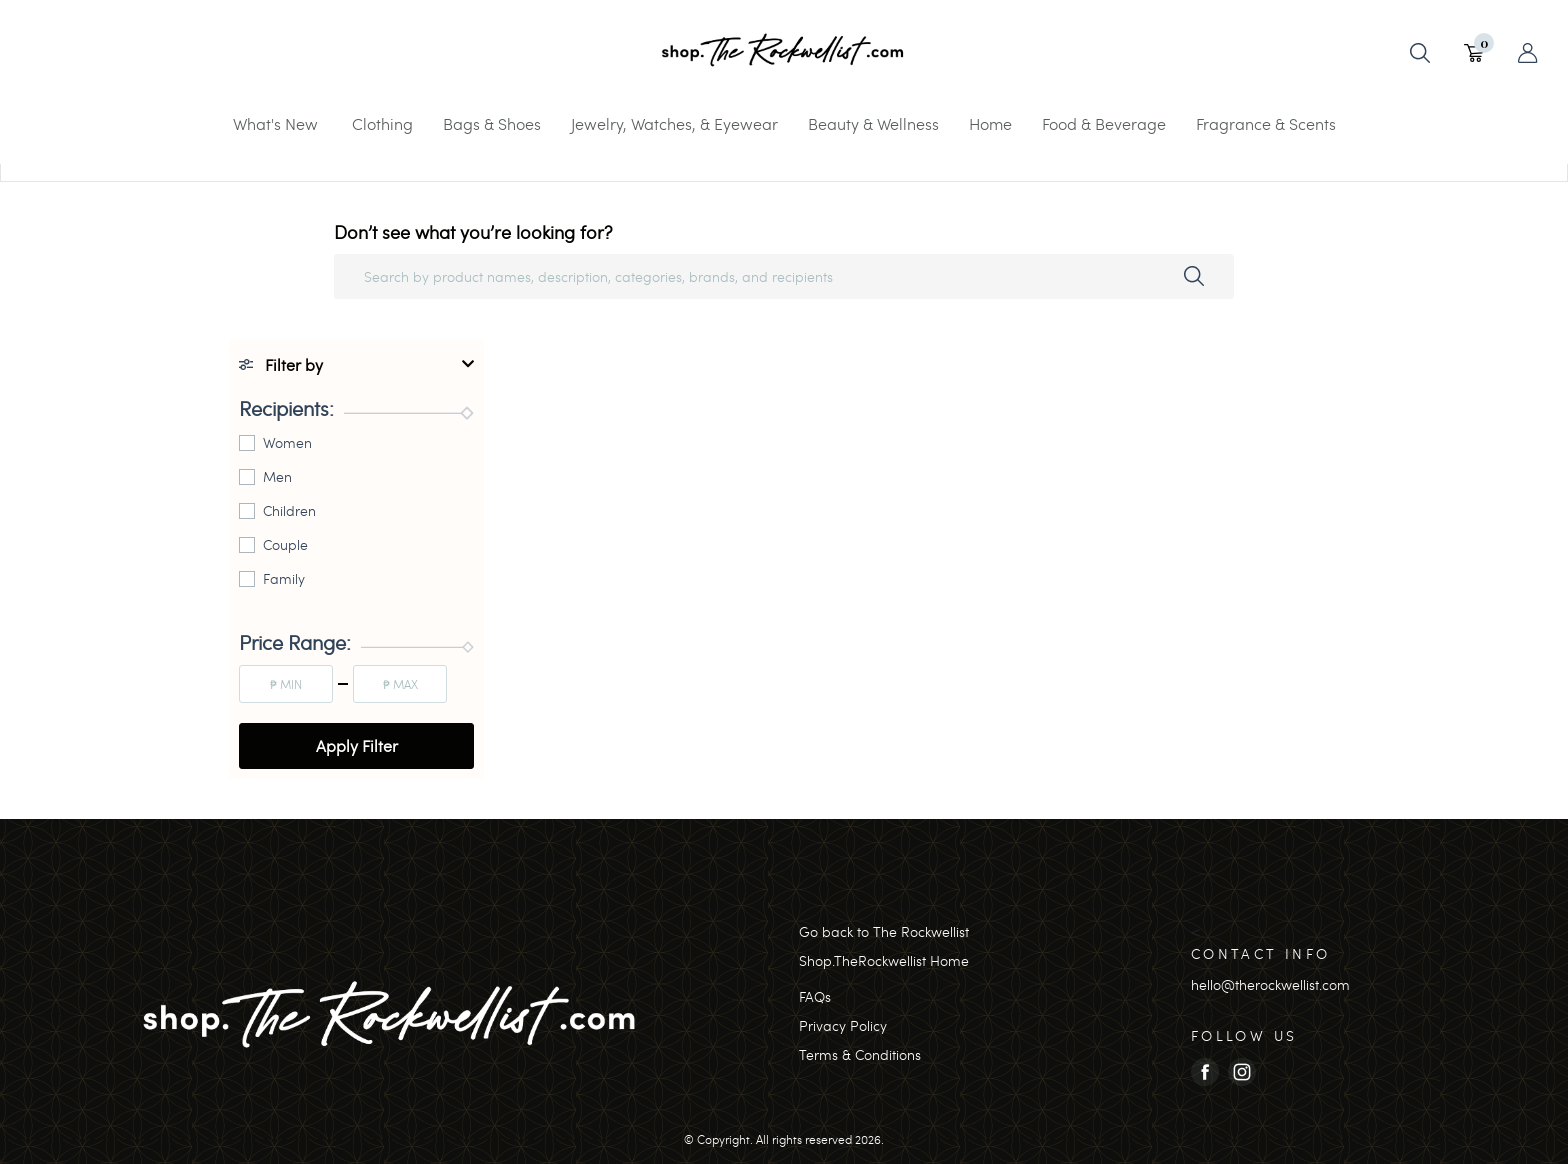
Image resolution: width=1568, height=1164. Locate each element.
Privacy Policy (843, 1025)
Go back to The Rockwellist (884, 931)
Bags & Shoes (492, 123)
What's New (275, 123)
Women (287, 442)
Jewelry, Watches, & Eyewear (674, 123)
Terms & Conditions (860, 1054)
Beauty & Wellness (873, 123)
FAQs (815, 996)
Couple (285, 544)
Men (277, 476)
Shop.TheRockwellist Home (884, 960)
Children (289, 510)
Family (284, 578)
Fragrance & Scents (1266, 123)
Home (990, 123)
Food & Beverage (1104, 123)
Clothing (382, 123)
